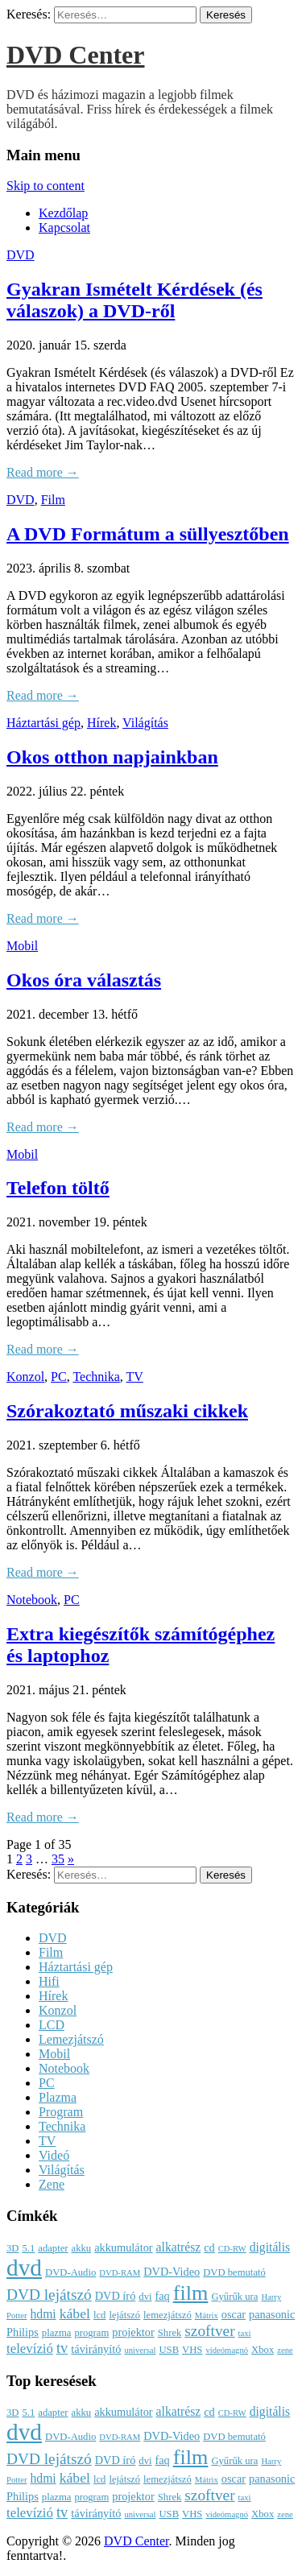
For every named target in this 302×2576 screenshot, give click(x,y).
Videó (54, 2155)
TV (134, 1376)
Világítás (145, 723)
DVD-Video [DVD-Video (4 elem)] (171, 2271)
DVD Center (75, 54)
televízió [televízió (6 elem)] (29, 2348)
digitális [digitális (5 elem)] (270, 2247)
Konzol (25, 1376)
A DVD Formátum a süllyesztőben (147, 533)
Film (53, 500)
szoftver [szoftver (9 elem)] (209, 2330)
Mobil (22, 946)
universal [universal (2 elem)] (139, 2350)
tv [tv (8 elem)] (62, 2348)
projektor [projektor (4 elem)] (133, 2332)
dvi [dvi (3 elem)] (145, 2296)
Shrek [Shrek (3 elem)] (170, 2332)
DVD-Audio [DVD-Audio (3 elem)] (70, 2272)
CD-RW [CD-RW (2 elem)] (232, 2248)
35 (58, 1859)
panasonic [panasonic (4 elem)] (272, 2314)
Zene (51, 2184)
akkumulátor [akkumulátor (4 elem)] (123, 2247)
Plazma (58, 2097)
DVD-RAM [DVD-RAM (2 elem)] (119, 2272)
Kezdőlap (63, 213)
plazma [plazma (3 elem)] (57, 2332)
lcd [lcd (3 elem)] (99, 2315)
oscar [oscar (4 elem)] (233, 2314)
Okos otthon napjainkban (112, 756)
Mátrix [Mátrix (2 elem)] (206, 2315)
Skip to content (45, 185)
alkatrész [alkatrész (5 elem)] (178, 2247)
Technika (95, 1376)
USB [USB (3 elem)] (169, 2349)
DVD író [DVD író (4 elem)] (115, 2295)
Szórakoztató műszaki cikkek (127, 1410)
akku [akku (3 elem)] (82, 2248)
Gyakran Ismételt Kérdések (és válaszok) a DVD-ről (134, 300)
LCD (51, 2025)
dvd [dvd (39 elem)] (24, 2267)
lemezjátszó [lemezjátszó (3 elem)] (167, 2315)
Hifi (49, 1981)
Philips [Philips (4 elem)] (22, 2332)
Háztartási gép (43, 723)
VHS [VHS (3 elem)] (192, 2349)
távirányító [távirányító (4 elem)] (96, 2348)
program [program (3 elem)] (91, 2332)
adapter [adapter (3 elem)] (53, 2248)
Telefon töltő (58, 1187)
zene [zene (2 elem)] (285, 2350)
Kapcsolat (64, 227)
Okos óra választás (83, 980)
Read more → (42, 472)
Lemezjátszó (71, 2039)
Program (61, 2112)
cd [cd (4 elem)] (209, 2247)
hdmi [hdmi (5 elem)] (43, 2314)
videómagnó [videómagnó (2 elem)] (226, 2350)
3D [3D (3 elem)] (12, 2248)
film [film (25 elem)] (191, 2293)
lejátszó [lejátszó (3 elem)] (124, 2315)
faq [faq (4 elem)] (162, 2295)
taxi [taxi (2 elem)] (244, 2333)
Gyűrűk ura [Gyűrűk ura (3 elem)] (234, 2296)
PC (59, 1376)
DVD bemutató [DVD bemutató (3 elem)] (234, 2272)
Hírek (101, 723)
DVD (20, 255)
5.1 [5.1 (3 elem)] (28, 2248)
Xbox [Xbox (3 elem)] (262, 2349)
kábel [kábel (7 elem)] (75, 2313)
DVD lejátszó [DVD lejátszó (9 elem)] (49, 2294)
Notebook (31, 1599)
